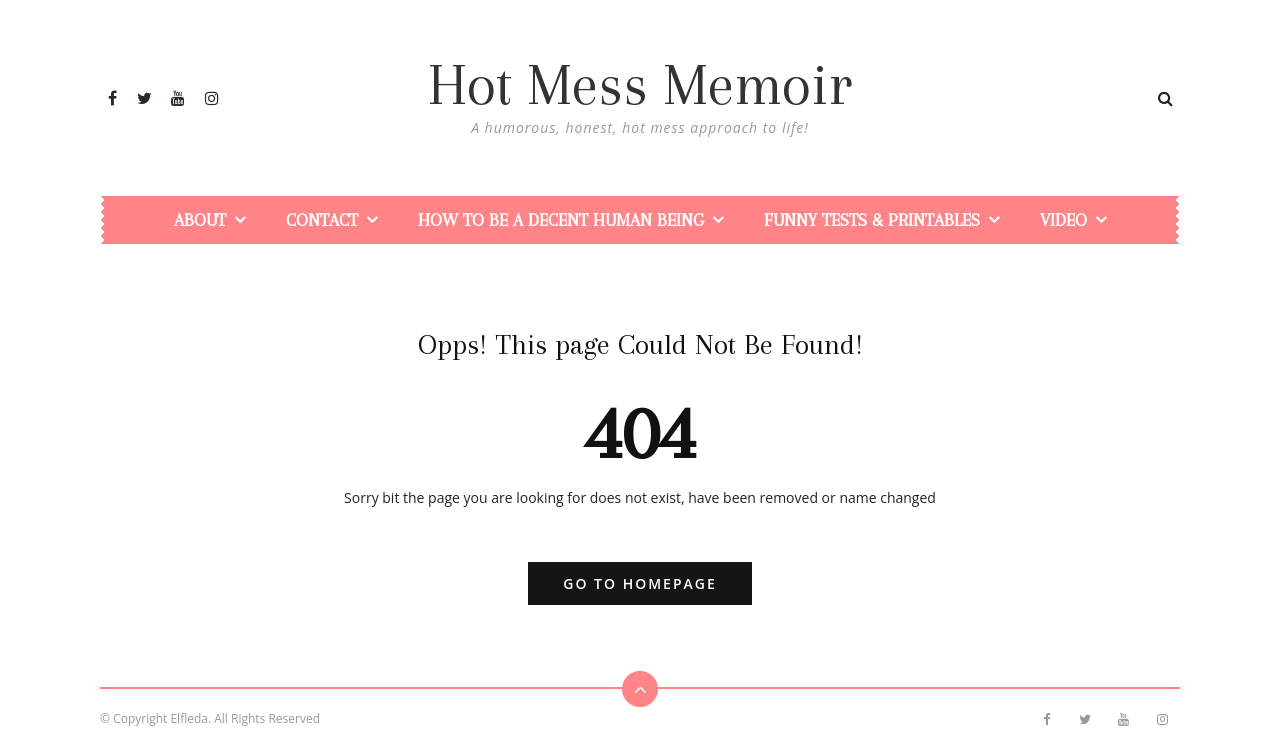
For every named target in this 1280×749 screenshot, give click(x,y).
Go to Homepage (639, 583)
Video (1063, 220)
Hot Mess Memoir (640, 85)
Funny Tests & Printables (872, 220)
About (200, 220)
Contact (322, 220)
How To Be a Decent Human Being (561, 220)
